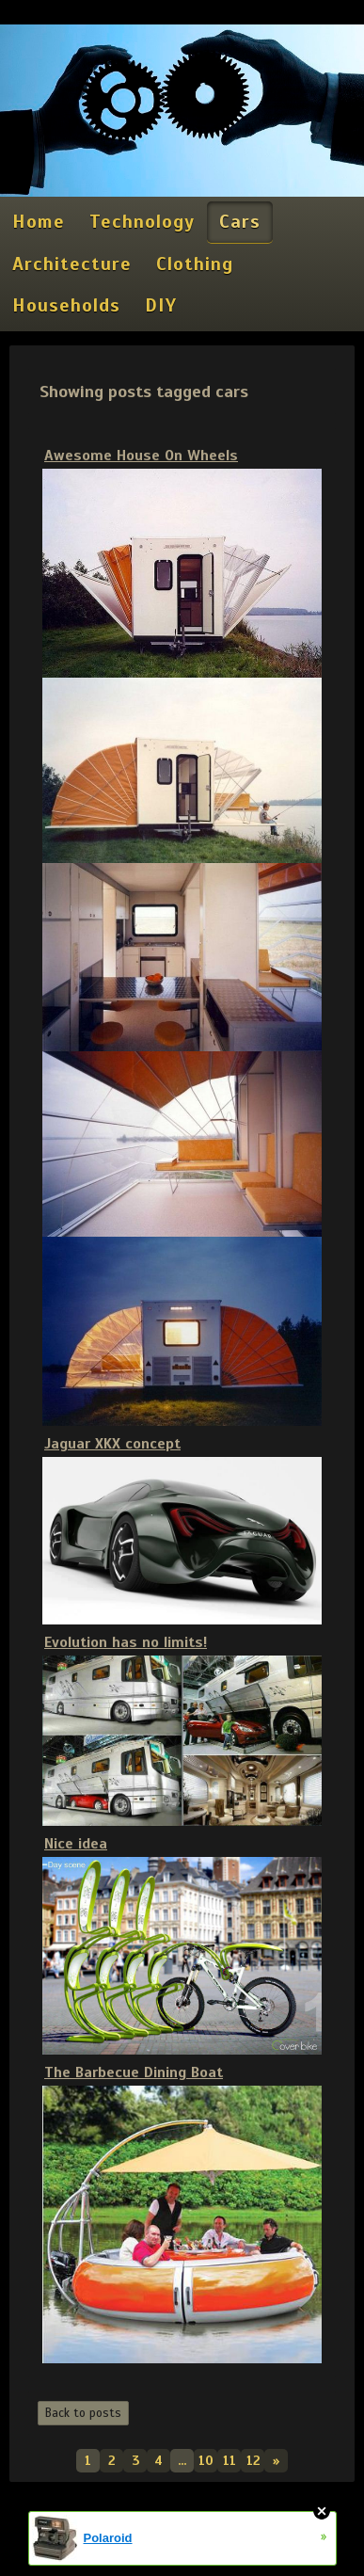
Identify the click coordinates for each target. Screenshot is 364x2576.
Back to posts (83, 2413)
